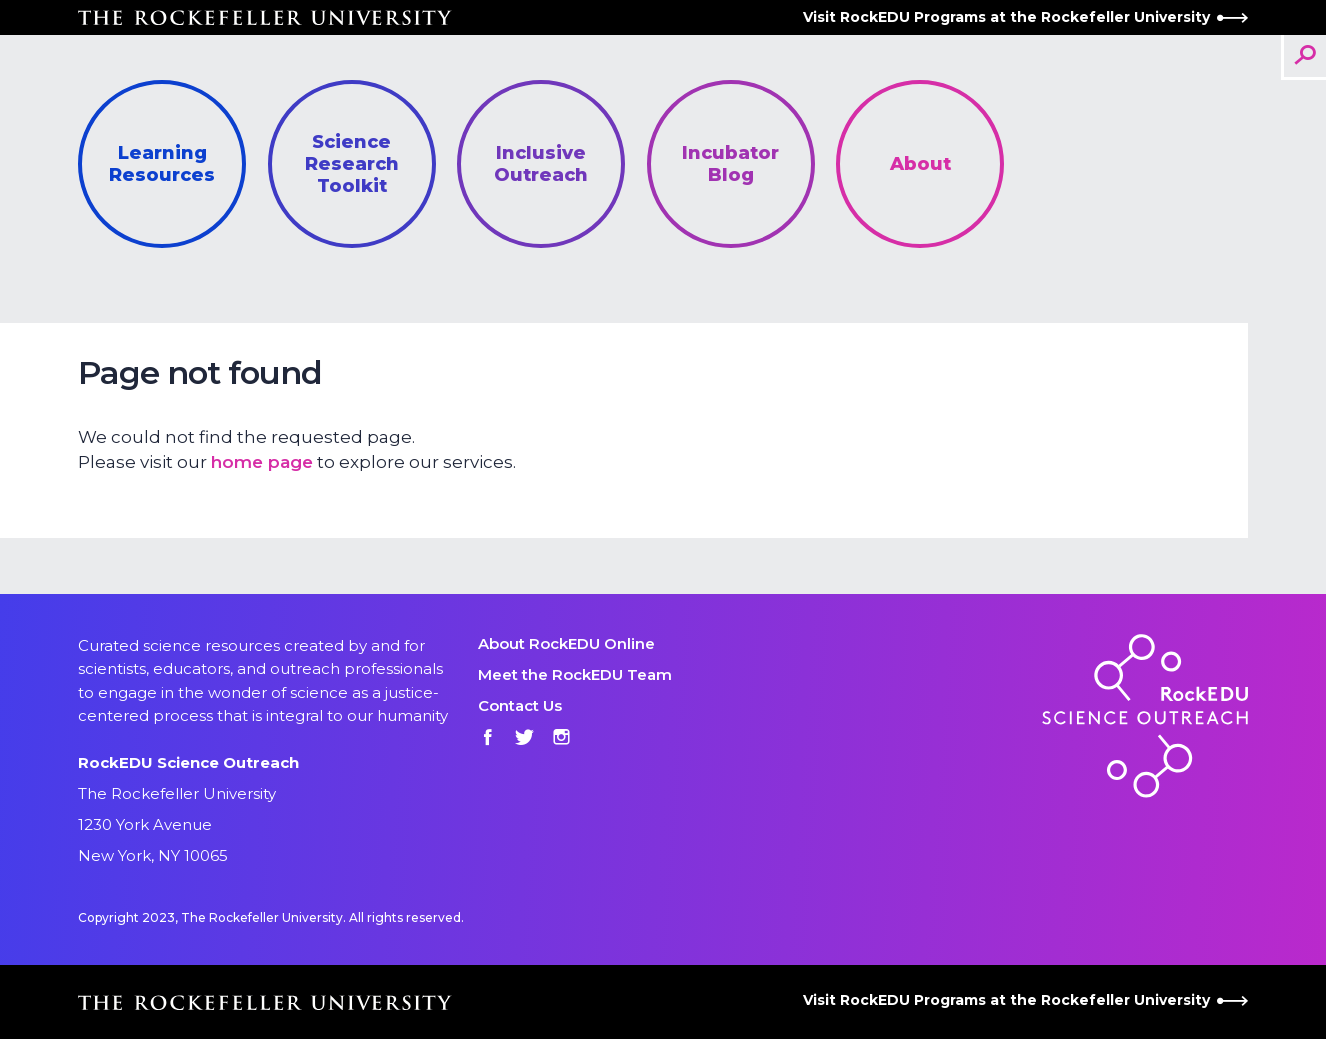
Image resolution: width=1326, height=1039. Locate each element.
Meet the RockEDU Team (575, 674)
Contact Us (520, 705)
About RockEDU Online (566, 643)
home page (262, 462)
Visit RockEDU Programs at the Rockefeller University (1025, 17)
